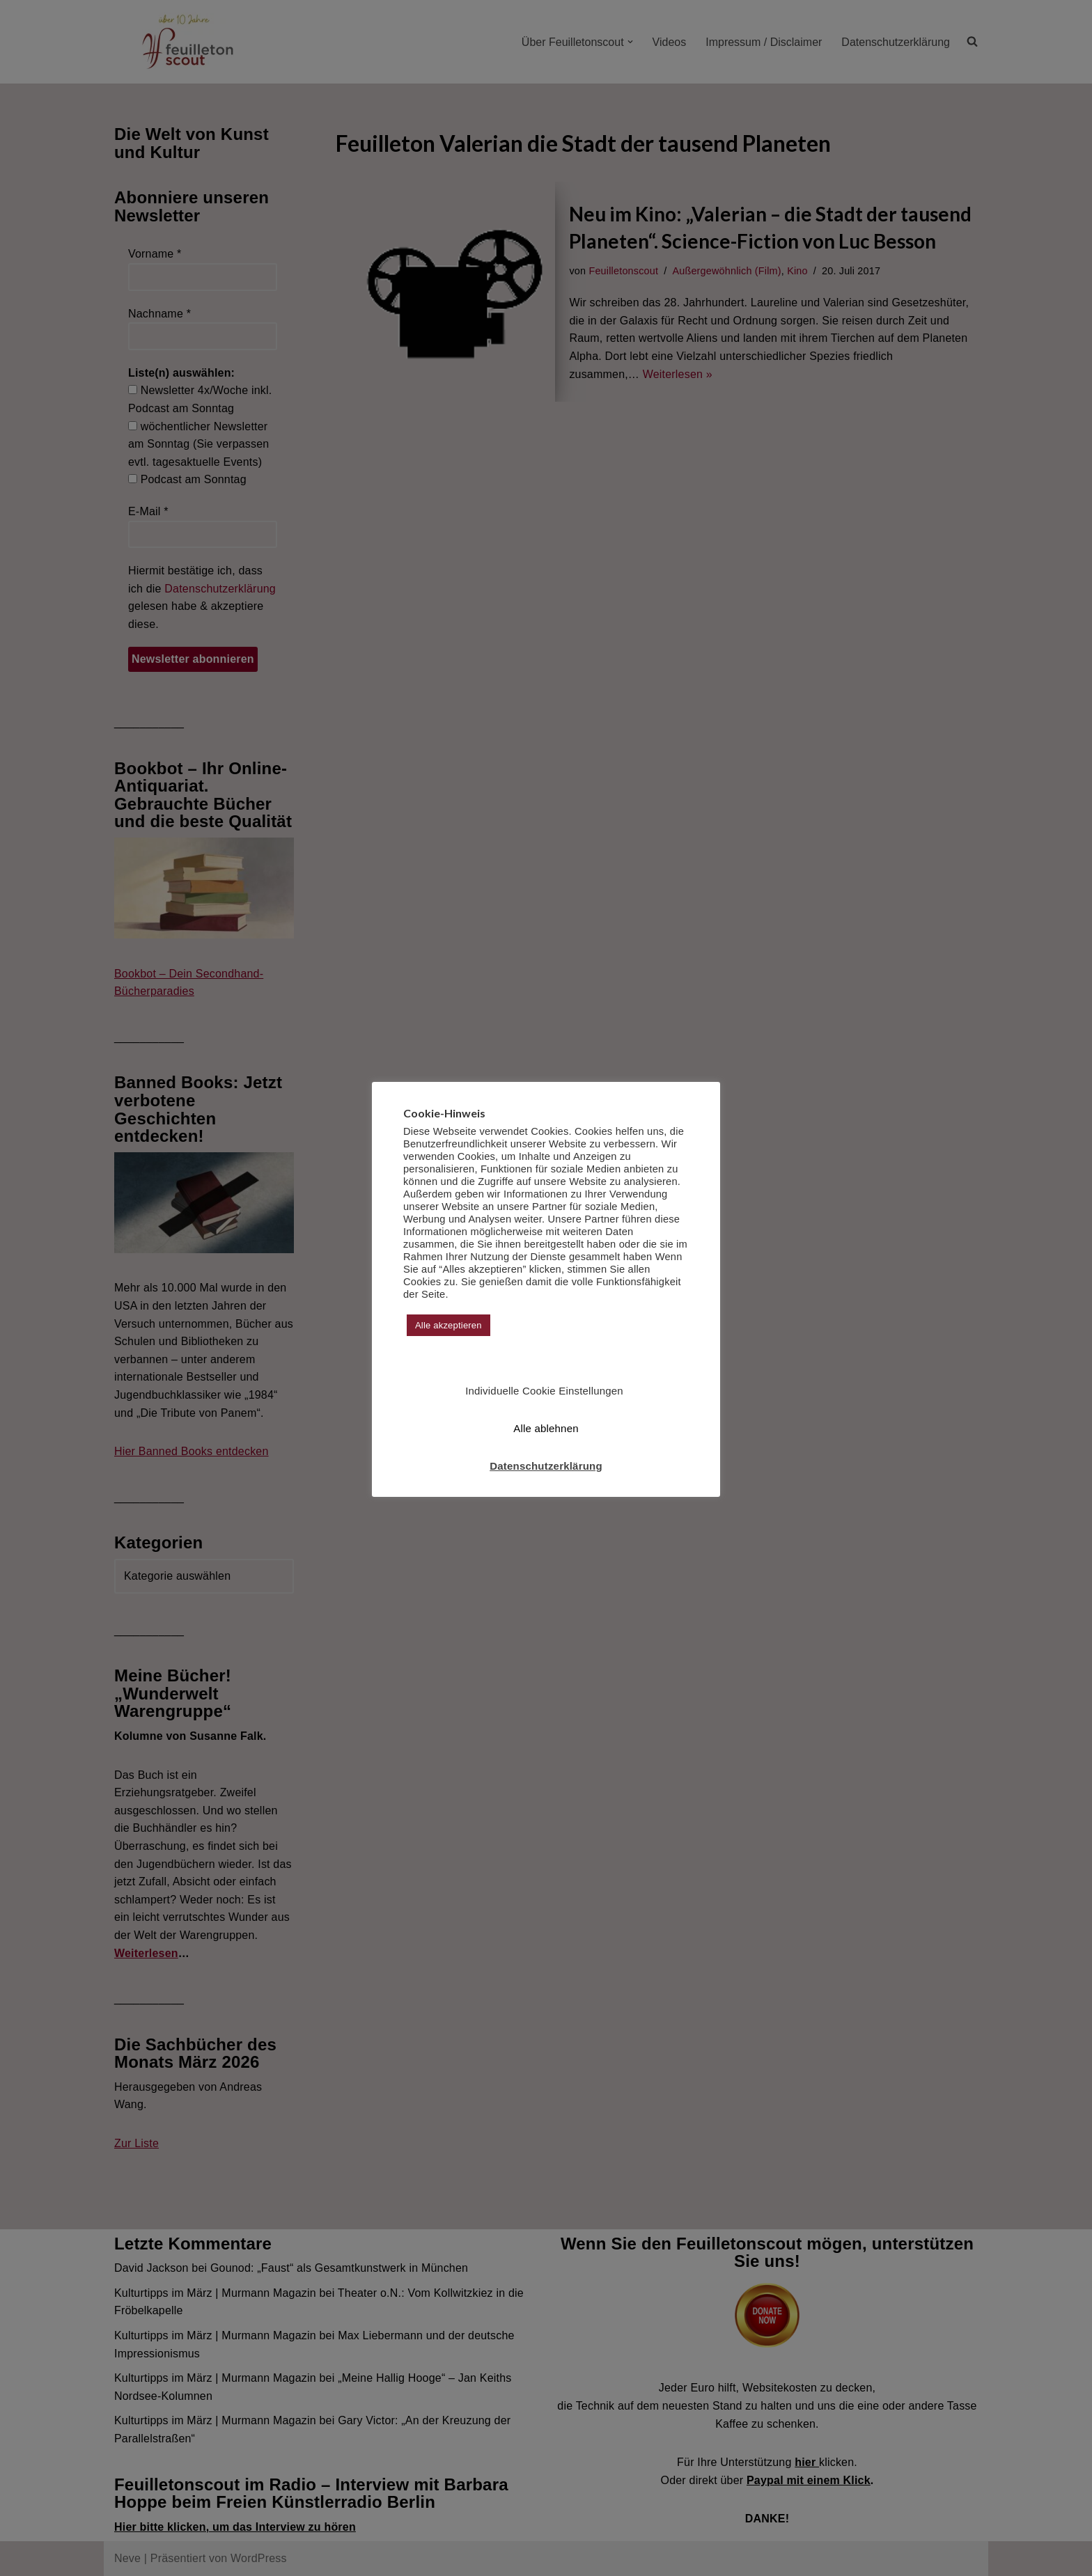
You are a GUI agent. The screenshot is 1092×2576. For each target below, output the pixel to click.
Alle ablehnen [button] (546, 1428)
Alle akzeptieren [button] (448, 1325)
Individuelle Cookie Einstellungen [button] (544, 1391)
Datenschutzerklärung (546, 1466)
